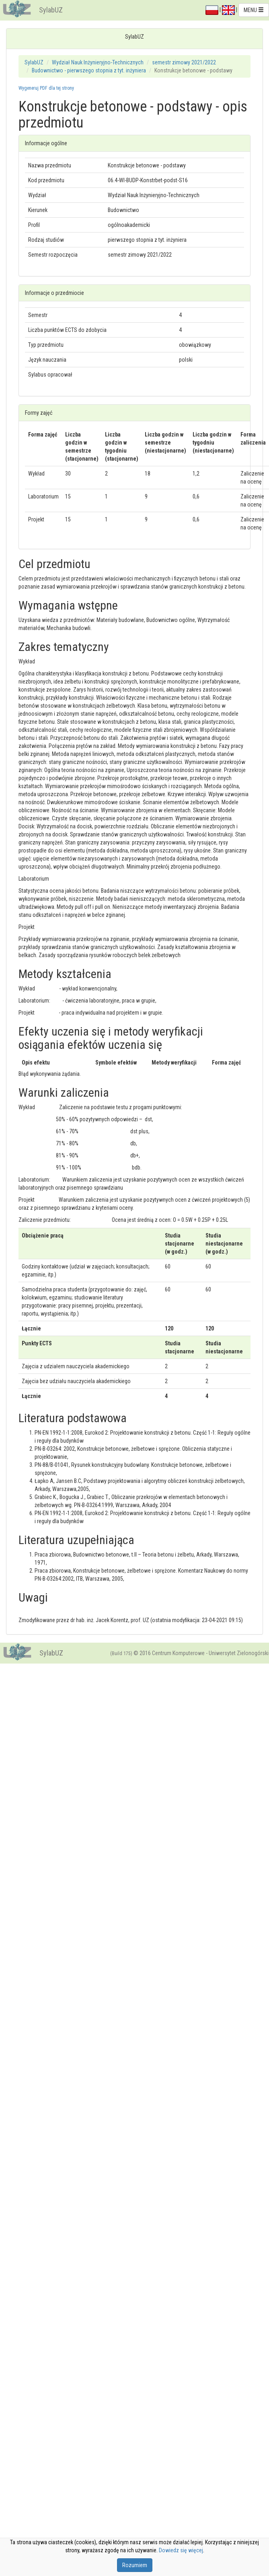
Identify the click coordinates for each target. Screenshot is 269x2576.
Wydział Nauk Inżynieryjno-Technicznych (98, 62)
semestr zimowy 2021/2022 (184, 62)
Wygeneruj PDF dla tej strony (46, 88)
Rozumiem (134, 2565)
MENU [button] (254, 10)
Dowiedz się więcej (181, 2550)
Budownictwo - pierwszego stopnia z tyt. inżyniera (89, 70)
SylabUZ (51, 10)
